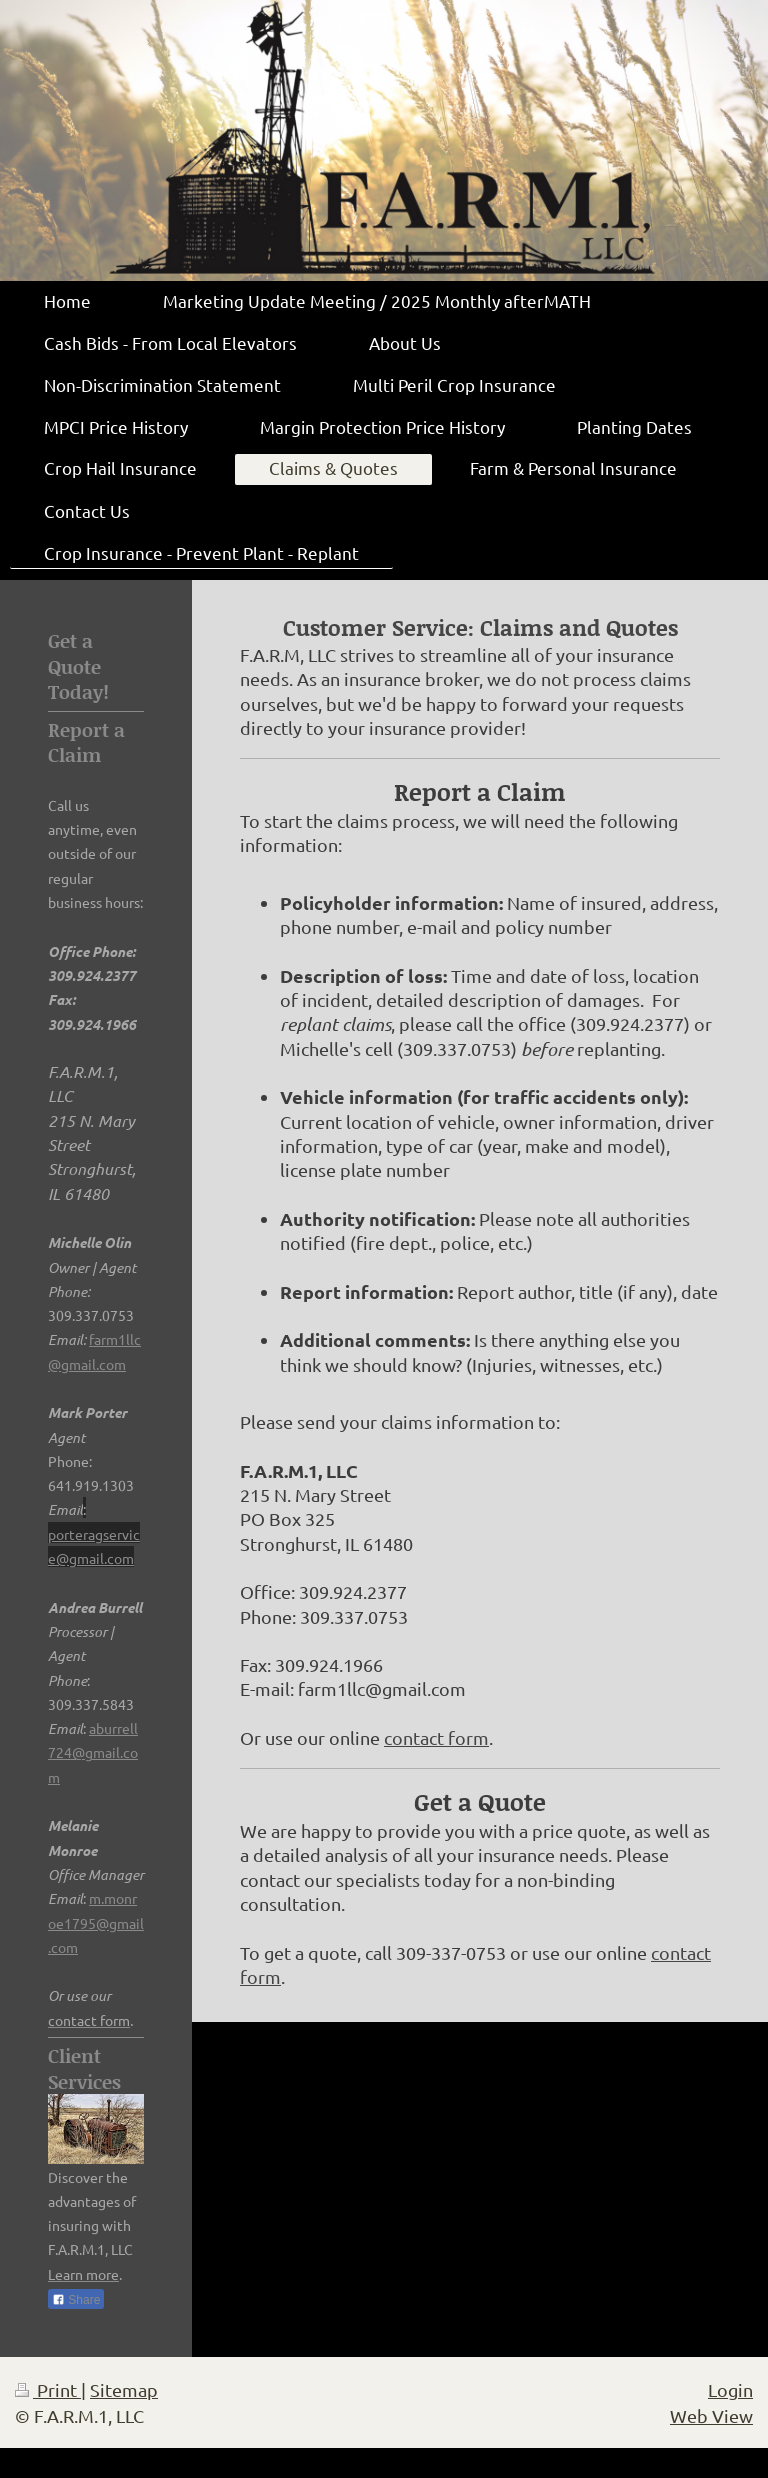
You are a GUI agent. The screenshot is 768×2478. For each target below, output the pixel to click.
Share (76, 2300)
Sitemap (124, 2389)
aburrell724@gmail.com (93, 1752)
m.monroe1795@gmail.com (96, 1922)
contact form (436, 1737)
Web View (711, 2415)
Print (48, 2389)
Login (730, 2389)
